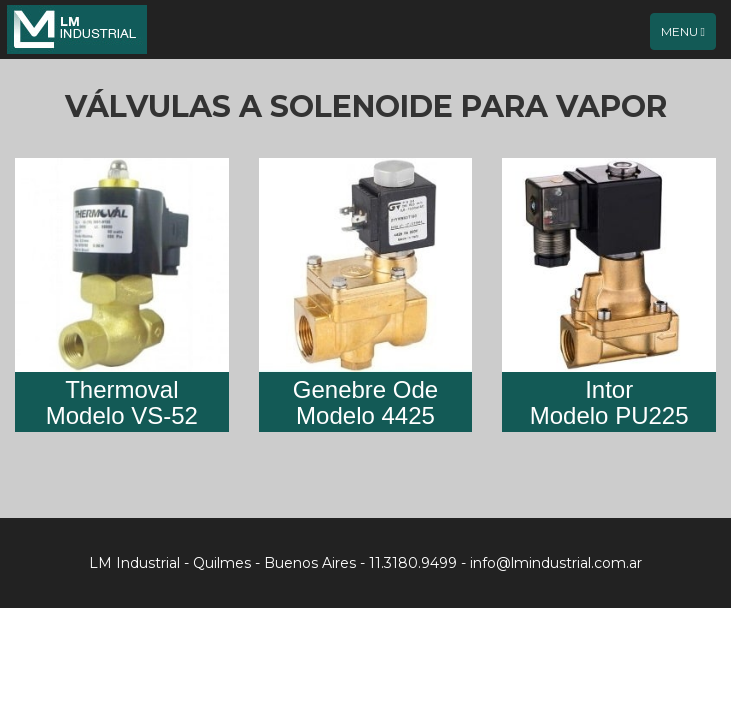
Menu (688, 36)
